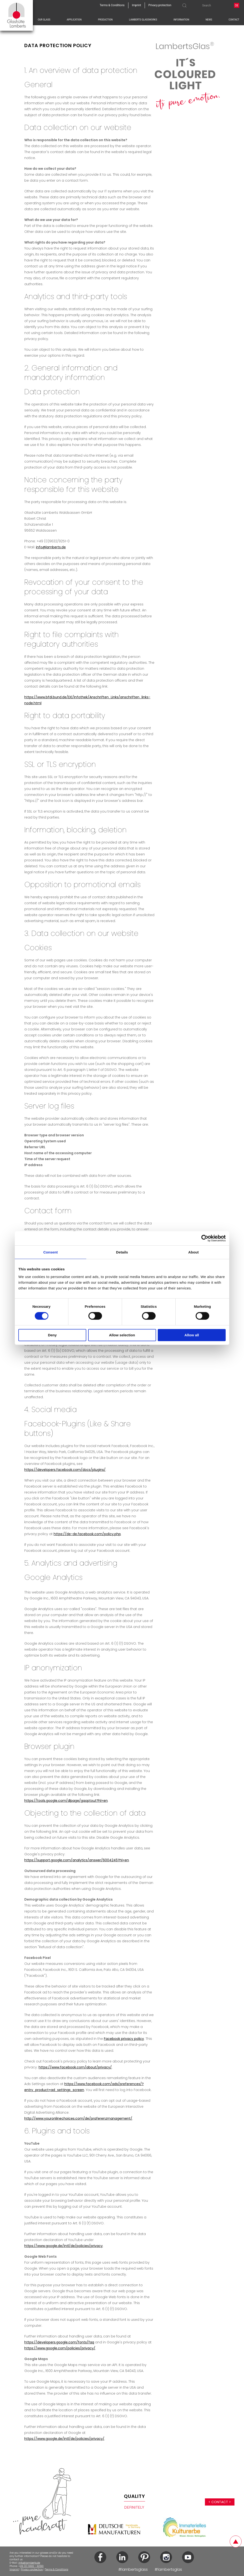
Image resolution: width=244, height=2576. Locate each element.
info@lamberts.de (51, 547)
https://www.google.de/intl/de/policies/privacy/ (64, 2438)
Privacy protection (32, 2569)
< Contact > (219, 2502)
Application (74, 19)
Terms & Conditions (56, 2569)
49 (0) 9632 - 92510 (32, 2566)
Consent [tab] (50, 1252)
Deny (52, 1335)
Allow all (191, 1335)
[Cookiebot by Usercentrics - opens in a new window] (205, 1238)
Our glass (44, 19)
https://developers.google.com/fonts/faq (59, 2342)
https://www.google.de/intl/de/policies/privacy (63, 2245)
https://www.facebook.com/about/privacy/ (75, 2067)
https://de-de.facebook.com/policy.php (87, 1534)
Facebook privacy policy (124, 2038)
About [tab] (193, 1252)
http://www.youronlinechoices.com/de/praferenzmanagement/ (78, 2118)
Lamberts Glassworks (143, 19)
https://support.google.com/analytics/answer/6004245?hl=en (76, 1860)
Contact (234, 19)
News (209, 19)
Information (181, 19)
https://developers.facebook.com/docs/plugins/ (65, 1469)
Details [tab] (122, 1252)
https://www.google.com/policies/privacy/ (59, 2348)
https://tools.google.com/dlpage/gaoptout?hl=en (66, 1800)
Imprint (14, 2569)
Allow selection (122, 1335)
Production (105, 19)
